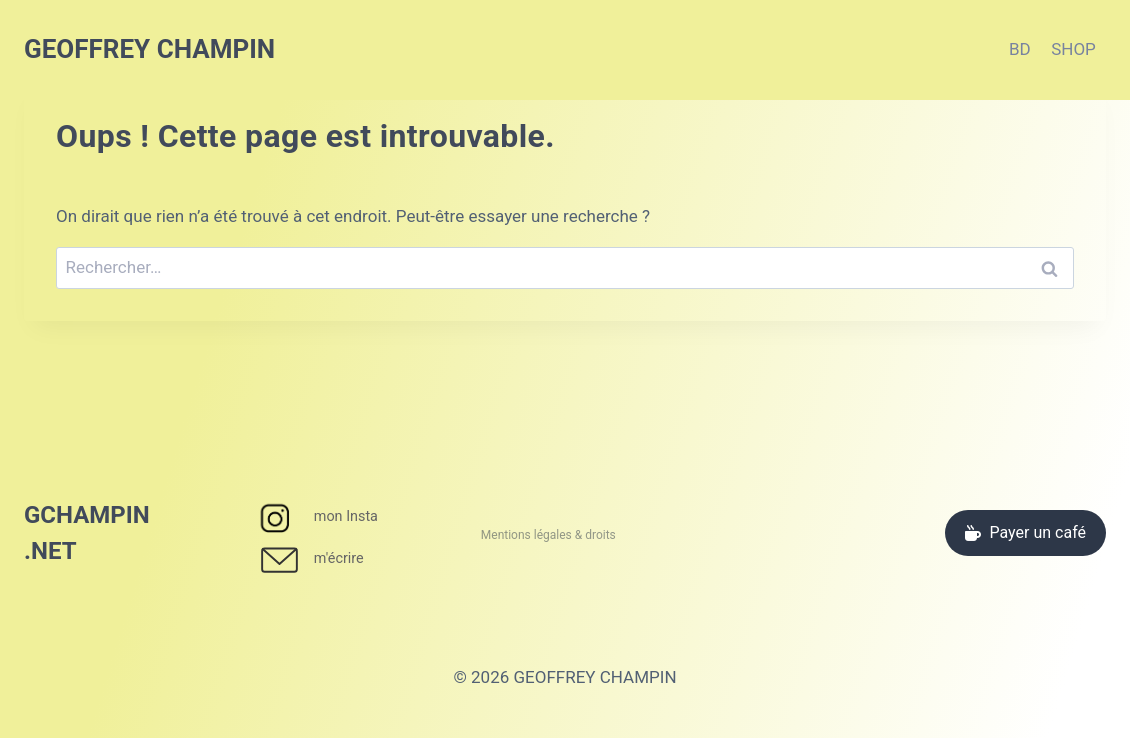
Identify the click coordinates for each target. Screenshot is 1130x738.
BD (1020, 49)
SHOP (1073, 49)
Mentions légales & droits (548, 535)
